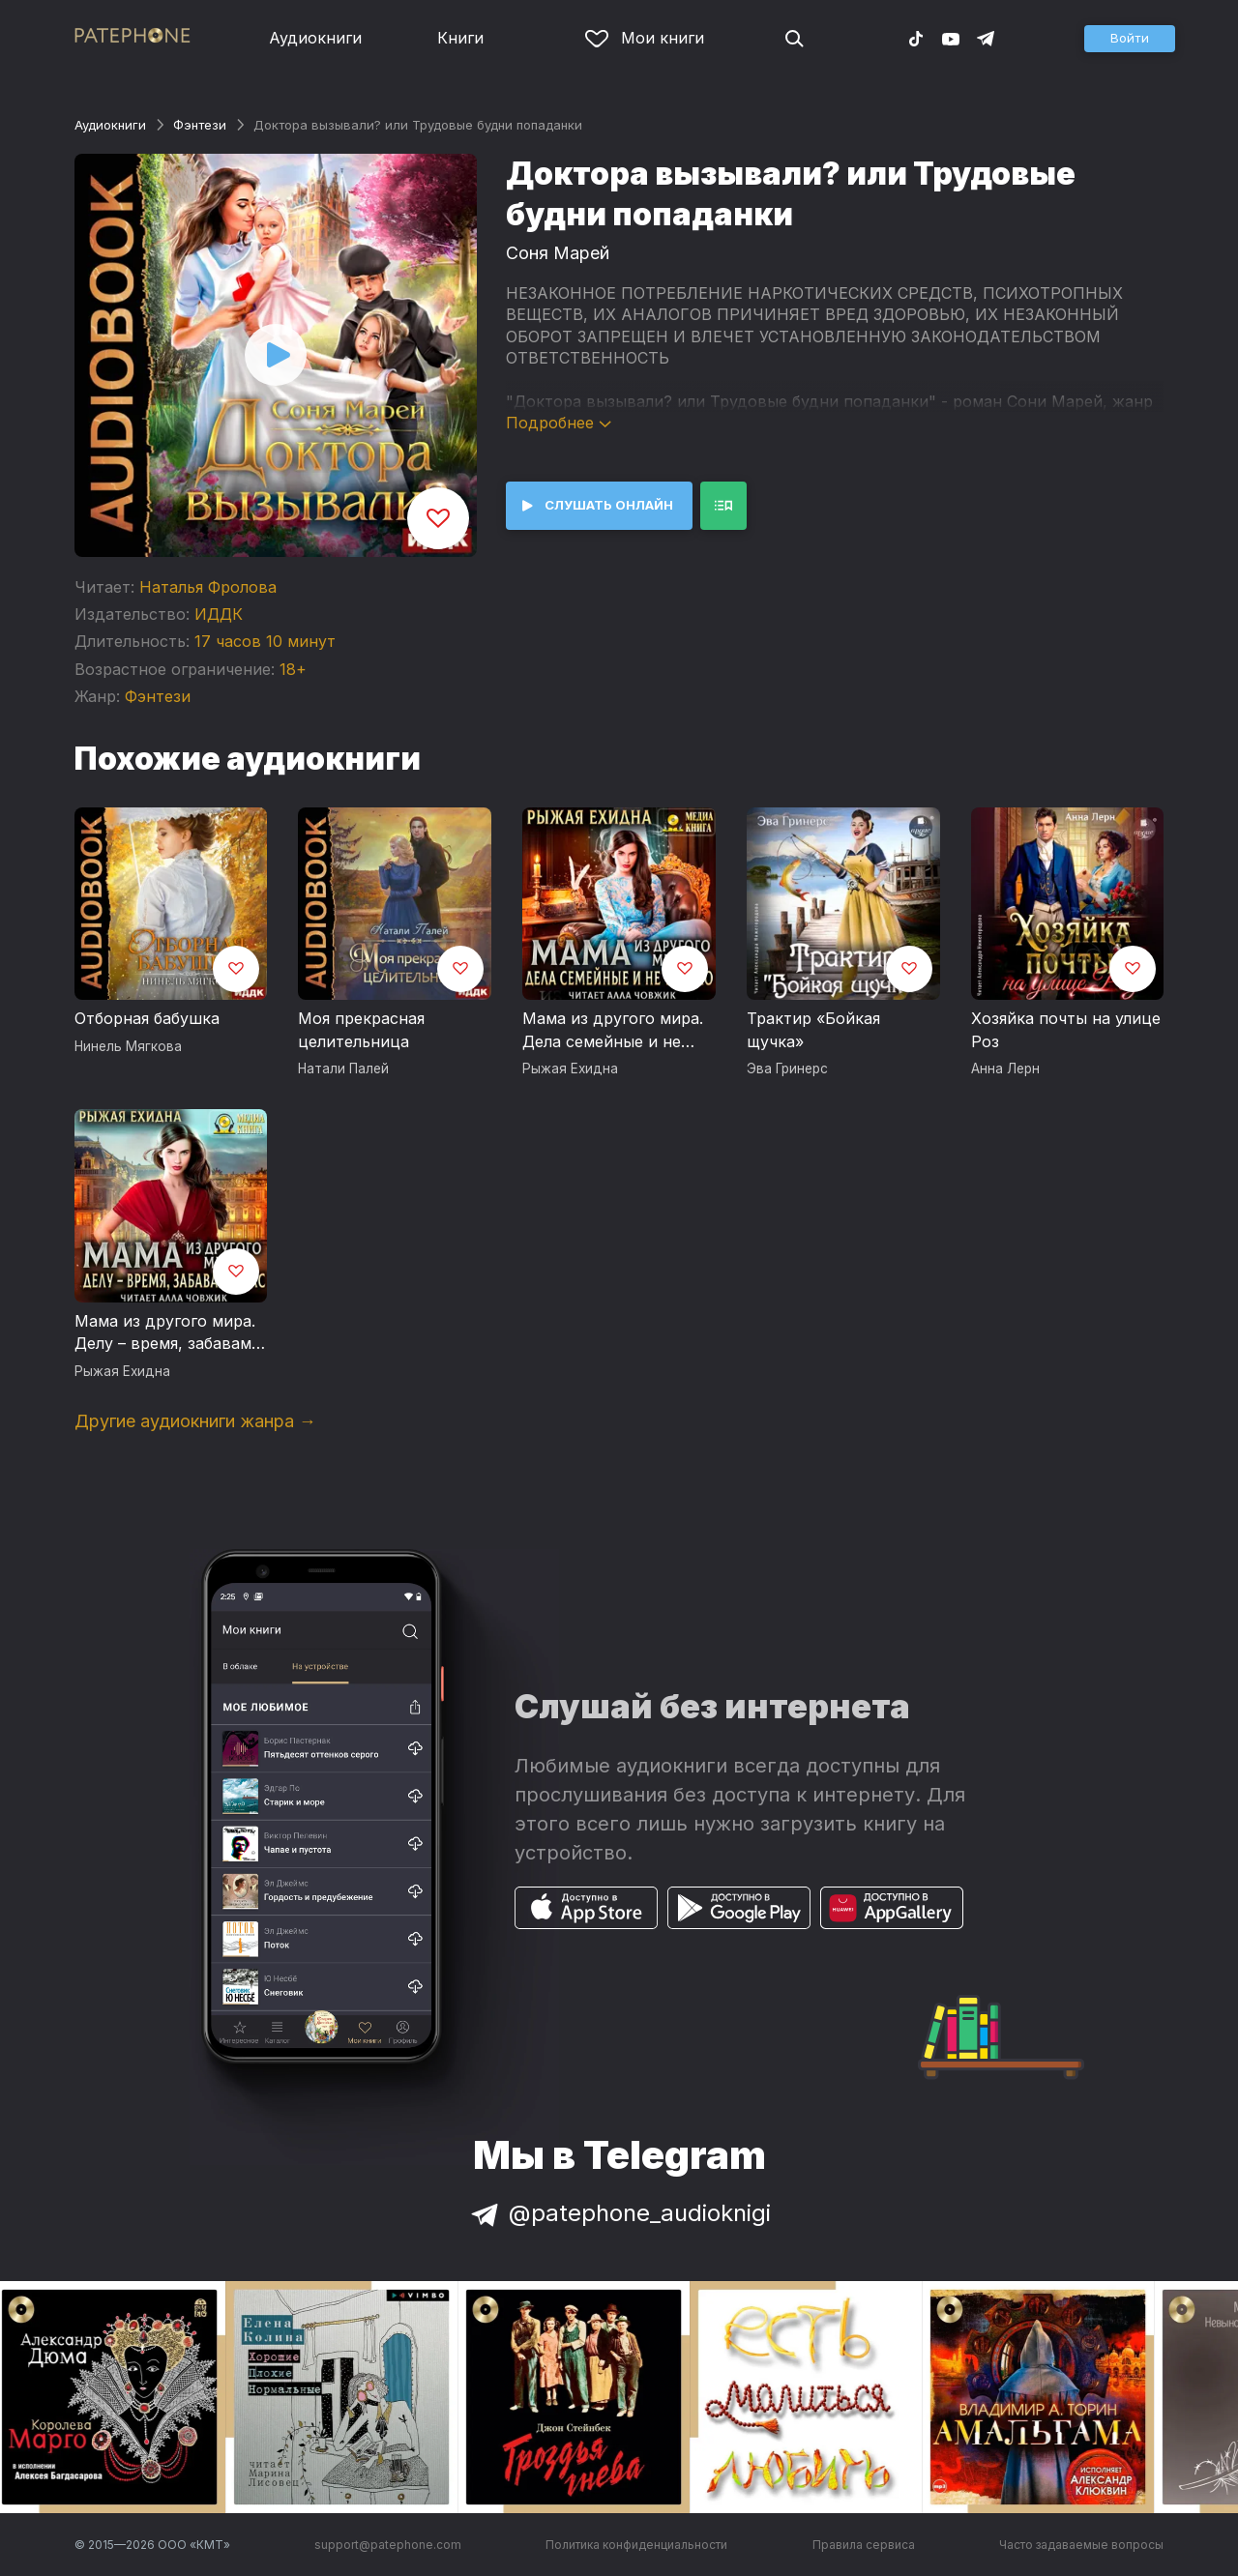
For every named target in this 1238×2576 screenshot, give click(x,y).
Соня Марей (557, 253)
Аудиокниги (315, 37)
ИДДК (218, 614)
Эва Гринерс (787, 1068)
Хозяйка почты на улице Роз (1066, 1030)
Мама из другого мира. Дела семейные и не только (612, 1031)
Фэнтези (199, 124)
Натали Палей (343, 1068)
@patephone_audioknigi (619, 2213)
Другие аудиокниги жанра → (195, 1421)
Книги (460, 37)
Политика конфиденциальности (636, 2544)
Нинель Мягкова (128, 1046)
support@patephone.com (387, 2544)
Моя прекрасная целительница (361, 1030)
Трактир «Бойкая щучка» (813, 1030)
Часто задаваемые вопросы (1081, 2544)
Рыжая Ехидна (570, 1068)
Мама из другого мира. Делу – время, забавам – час (169, 1333)
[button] (1129, 38)
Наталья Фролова (208, 587)
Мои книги (644, 37)
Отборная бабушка (147, 1018)
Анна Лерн (1005, 1068)
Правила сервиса (863, 2544)
